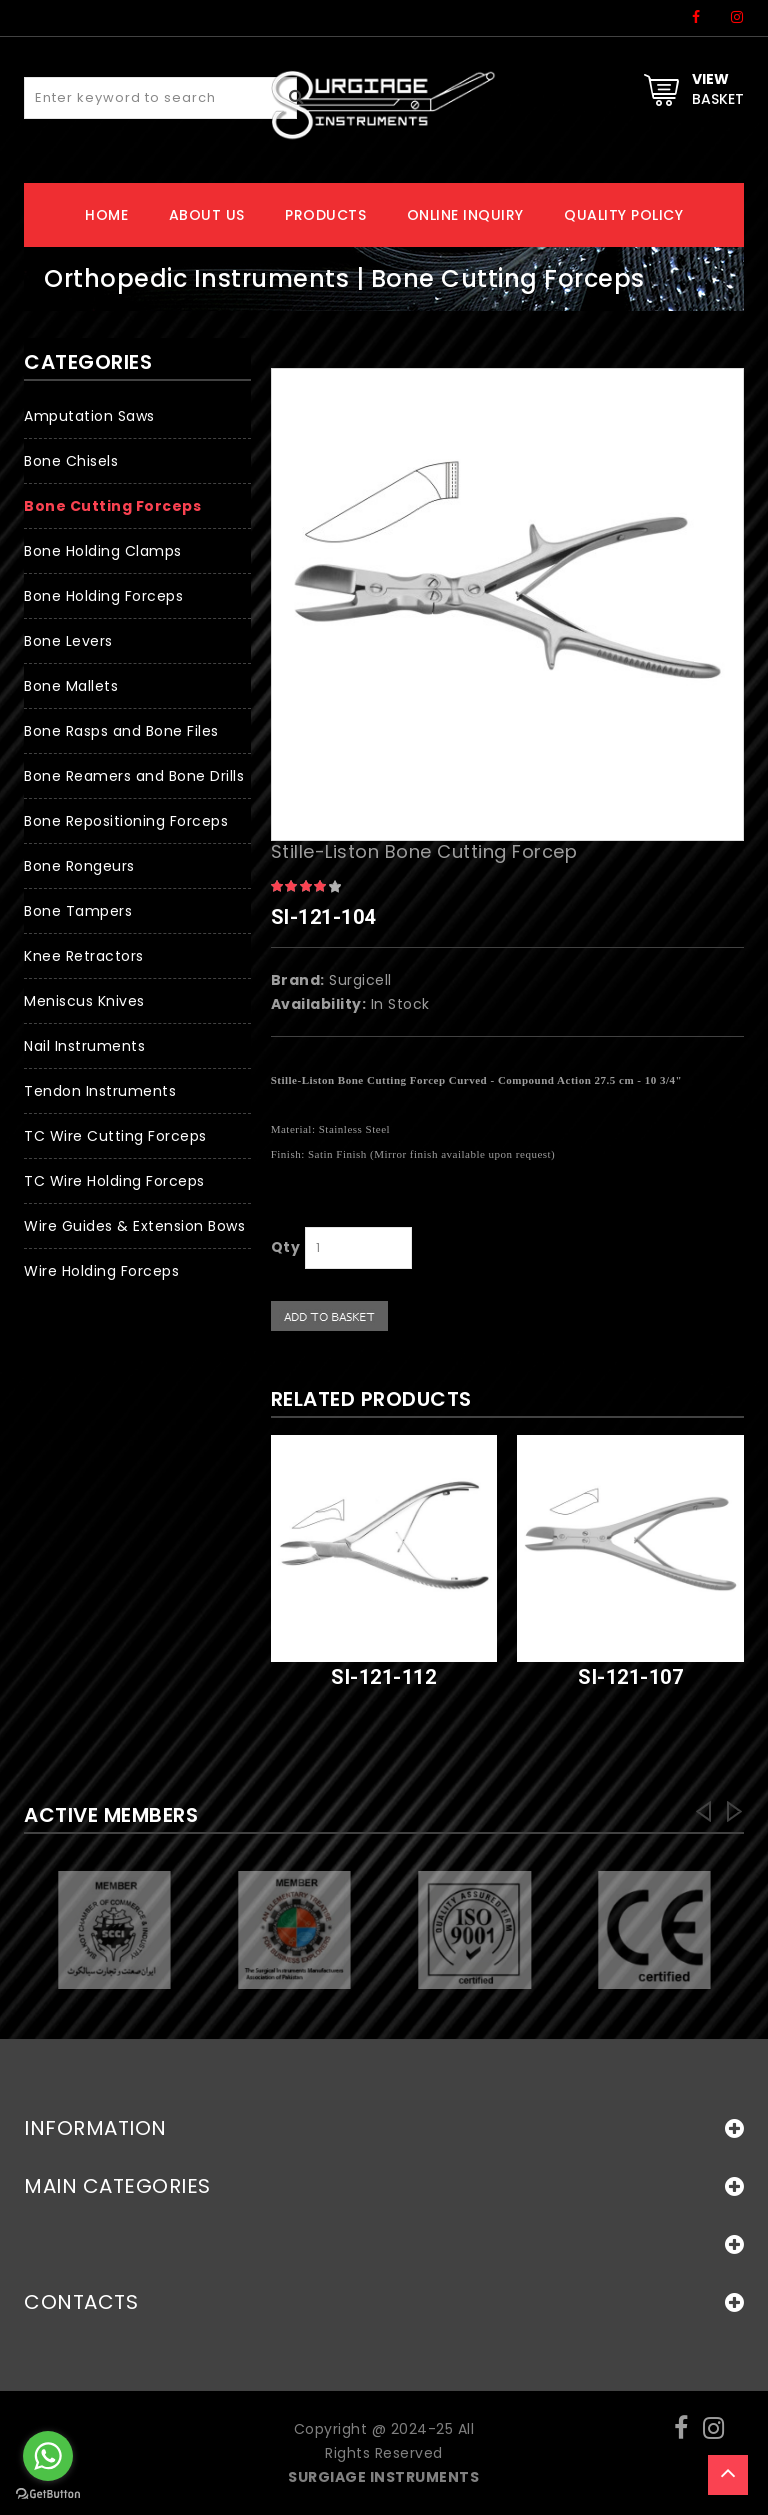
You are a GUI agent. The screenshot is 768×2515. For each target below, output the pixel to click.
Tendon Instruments (100, 1091)
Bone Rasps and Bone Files (121, 731)
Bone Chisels (71, 461)
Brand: (298, 980)
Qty (286, 1247)
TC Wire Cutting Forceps (115, 1136)
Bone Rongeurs (79, 866)
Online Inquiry (465, 215)
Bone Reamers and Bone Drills (134, 776)
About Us (207, 215)
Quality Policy (623, 215)
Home (106, 215)
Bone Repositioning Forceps (126, 821)
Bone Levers (68, 641)
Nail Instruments (84, 1046)
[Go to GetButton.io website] (48, 2494)
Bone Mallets (71, 686)
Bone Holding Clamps (103, 551)
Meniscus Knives (84, 1001)
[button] (137, 821)
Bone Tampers (78, 911)
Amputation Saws (89, 416)
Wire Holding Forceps (101, 1271)
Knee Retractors (84, 956)
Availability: (319, 1004)
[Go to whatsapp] (48, 2456)
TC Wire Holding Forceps (114, 1181)
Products (325, 215)
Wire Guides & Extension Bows (134, 1226)
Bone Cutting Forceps (112, 506)
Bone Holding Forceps (103, 596)
